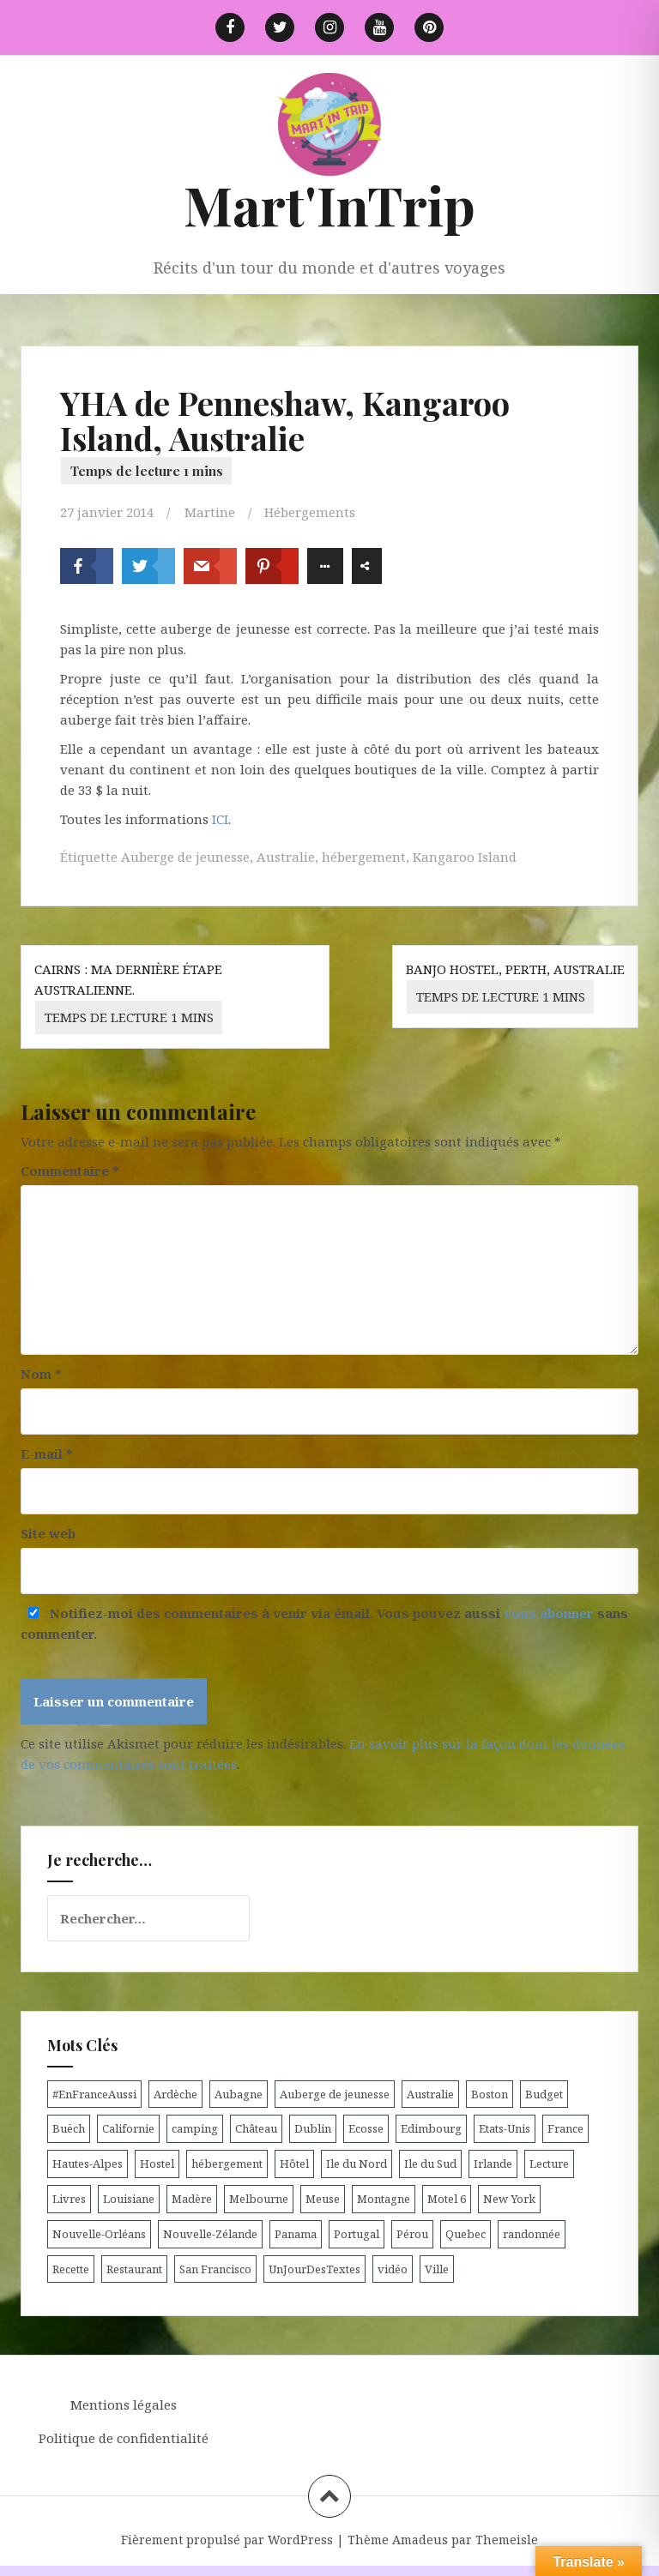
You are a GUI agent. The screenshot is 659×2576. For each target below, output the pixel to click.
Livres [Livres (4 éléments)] (69, 2198)
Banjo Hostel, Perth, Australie (515, 987)
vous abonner (549, 1613)
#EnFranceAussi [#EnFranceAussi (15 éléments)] (94, 2094)
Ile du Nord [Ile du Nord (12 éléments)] (356, 2163)
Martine (209, 512)
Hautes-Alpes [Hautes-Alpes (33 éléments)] (87, 2163)
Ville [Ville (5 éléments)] (437, 2269)
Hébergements (309, 512)
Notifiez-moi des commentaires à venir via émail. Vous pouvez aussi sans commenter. (324, 1623)
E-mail (47, 1453)
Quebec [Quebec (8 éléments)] (465, 2234)
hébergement (364, 856)
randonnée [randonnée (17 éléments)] (531, 2234)
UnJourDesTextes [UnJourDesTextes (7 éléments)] (314, 2269)
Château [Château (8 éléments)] (256, 2128)
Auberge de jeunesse (185, 856)
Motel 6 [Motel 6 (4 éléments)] (446, 2198)
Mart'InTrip (329, 204)
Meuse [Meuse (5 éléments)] (322, 2198)
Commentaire (70, 1170)
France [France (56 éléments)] (565, 2128)
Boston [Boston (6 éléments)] (489, 2094)
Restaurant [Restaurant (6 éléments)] (134, 2269)
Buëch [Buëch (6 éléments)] (68, 2128)
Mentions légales (123, 2404)
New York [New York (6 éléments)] (509, 2198)
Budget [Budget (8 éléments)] (544, 2094)
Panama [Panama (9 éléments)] (296, 2234)
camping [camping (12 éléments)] (195, 2128)
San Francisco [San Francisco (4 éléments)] (215, 2269)
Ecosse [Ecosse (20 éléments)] (366, 2128)
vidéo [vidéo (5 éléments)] (393, 2269)
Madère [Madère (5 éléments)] (192, 2198)
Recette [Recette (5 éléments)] (70, 2269)
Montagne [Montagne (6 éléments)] (383, 2198)
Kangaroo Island (465, 856)
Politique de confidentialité (124, 2438)
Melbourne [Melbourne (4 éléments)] (258, 2198)
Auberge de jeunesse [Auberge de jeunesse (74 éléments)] (335, 2094)
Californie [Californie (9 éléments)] (128, 2128)
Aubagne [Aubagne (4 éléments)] (239, 2094)
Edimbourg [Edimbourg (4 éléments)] (431, 2128)
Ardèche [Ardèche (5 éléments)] (175, 2094)
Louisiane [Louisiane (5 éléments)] (128, 2198)
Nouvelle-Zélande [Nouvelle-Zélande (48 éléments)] (210, 2234)
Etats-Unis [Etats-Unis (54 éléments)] (504, 2128)
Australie (286, 856)
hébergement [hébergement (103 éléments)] (227, 2163)
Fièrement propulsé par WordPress (227, 2539)
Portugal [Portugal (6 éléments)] (356, 2234)
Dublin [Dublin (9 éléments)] (312, 2128)
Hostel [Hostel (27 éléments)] (157, 2163)
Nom (41, 1373)
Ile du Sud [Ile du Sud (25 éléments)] (430, 2163)
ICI (220, 819)
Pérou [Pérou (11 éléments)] (412, 2234)
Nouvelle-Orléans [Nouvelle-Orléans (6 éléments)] (99, 2234)
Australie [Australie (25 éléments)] (430, 2094)
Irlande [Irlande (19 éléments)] (493, 2163)
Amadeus (420, 2539)
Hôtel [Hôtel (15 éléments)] (294, 2163)
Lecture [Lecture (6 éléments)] (549, 2163)
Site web (48, 1533)
